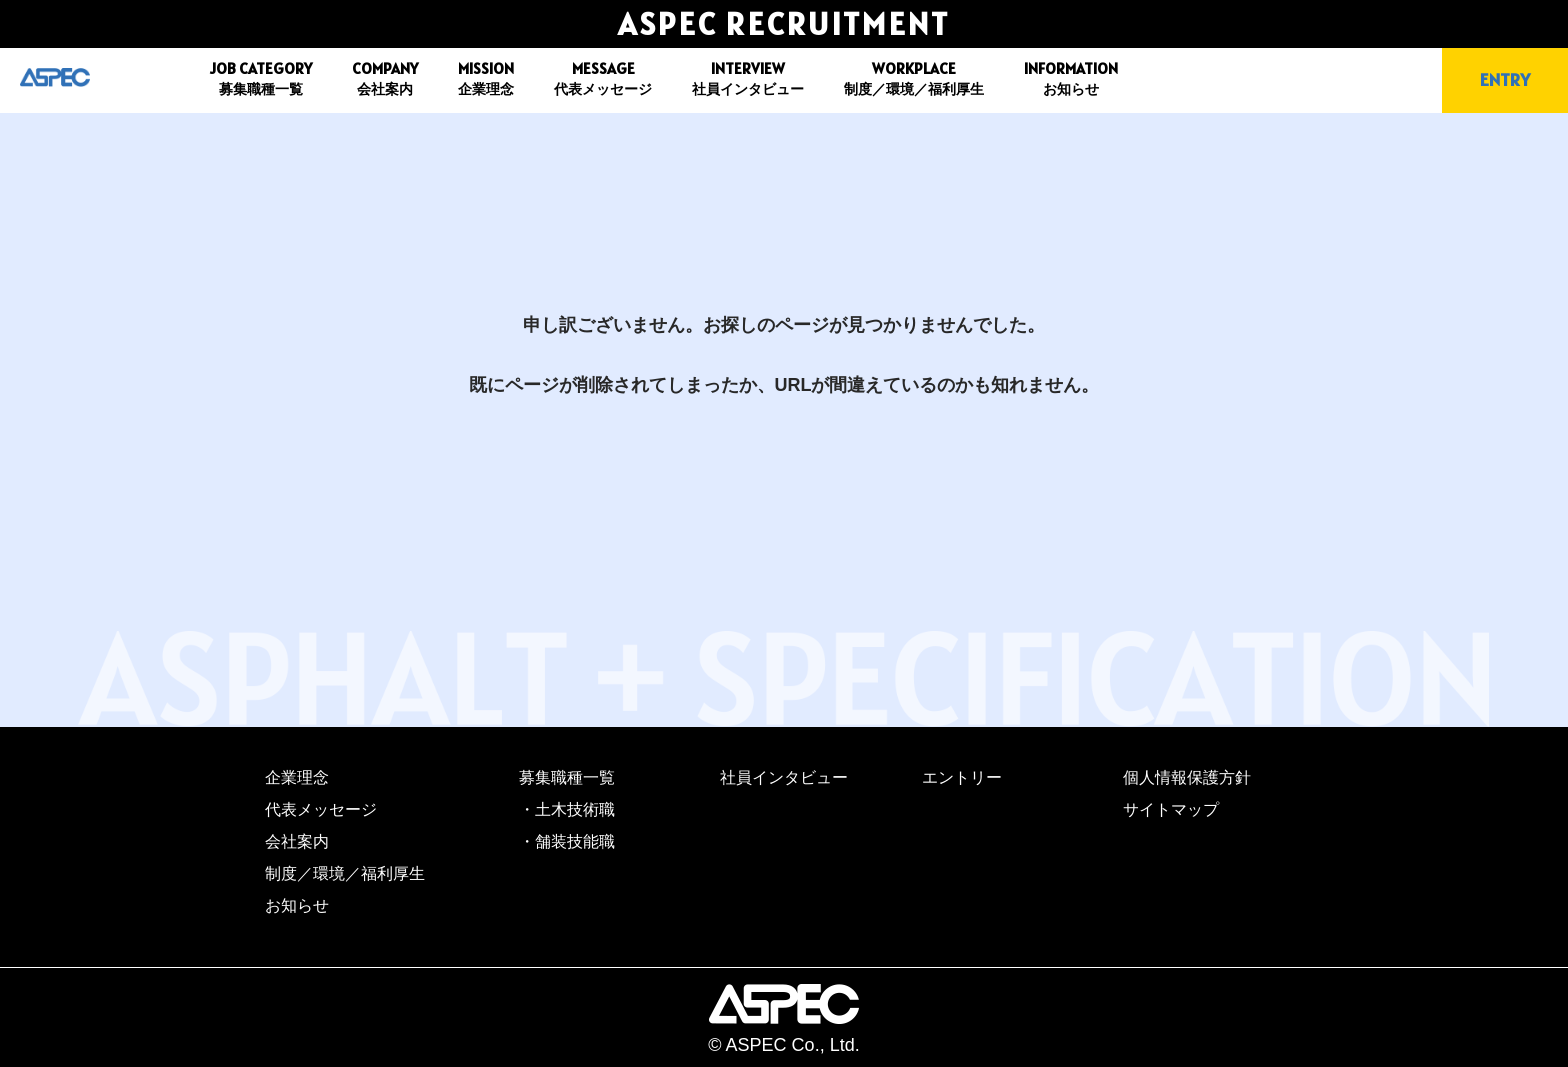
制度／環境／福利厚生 (345, 873)
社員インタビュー (784, 777)
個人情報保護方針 (1187, 777)
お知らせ (297, 905)
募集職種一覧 (567, 777)
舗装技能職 (575, 841)
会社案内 (297, 841)
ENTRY (1505, 79)
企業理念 (297, 777)
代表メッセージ (321, 809)
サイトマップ (1171, 809)
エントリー (962, 777)
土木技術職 (575, 809)
